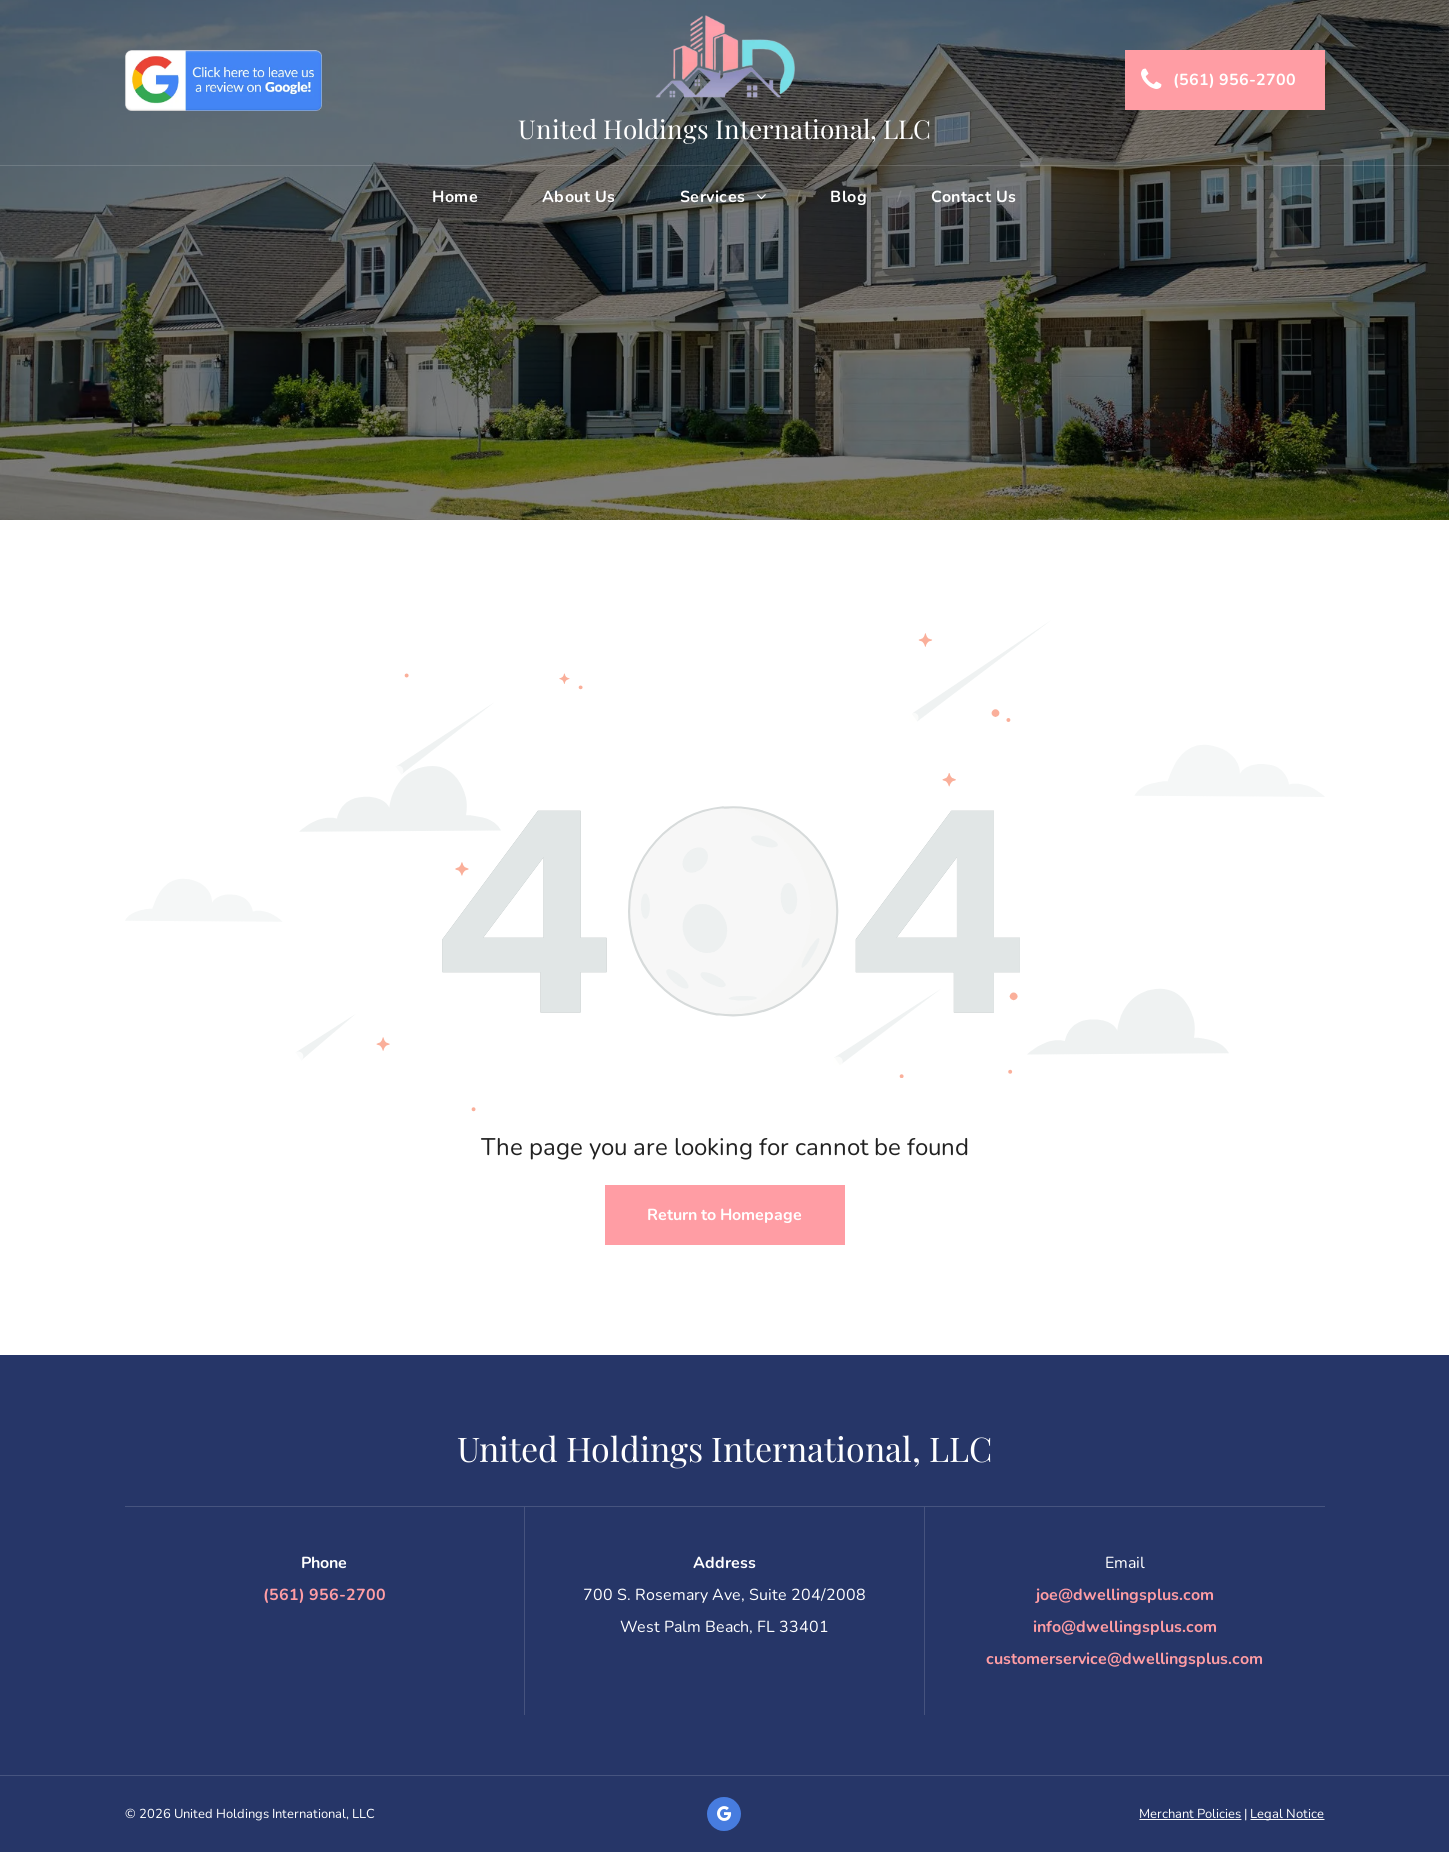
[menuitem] (457, 197)
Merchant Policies (1190, 1814)
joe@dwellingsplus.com (1125, 1595)
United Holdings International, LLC (724, 128)
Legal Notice (1287, 1814)
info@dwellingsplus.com (1125, 1627)
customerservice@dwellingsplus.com (1124, 1659)
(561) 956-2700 (324, 1595)
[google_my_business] (724, 1816)
